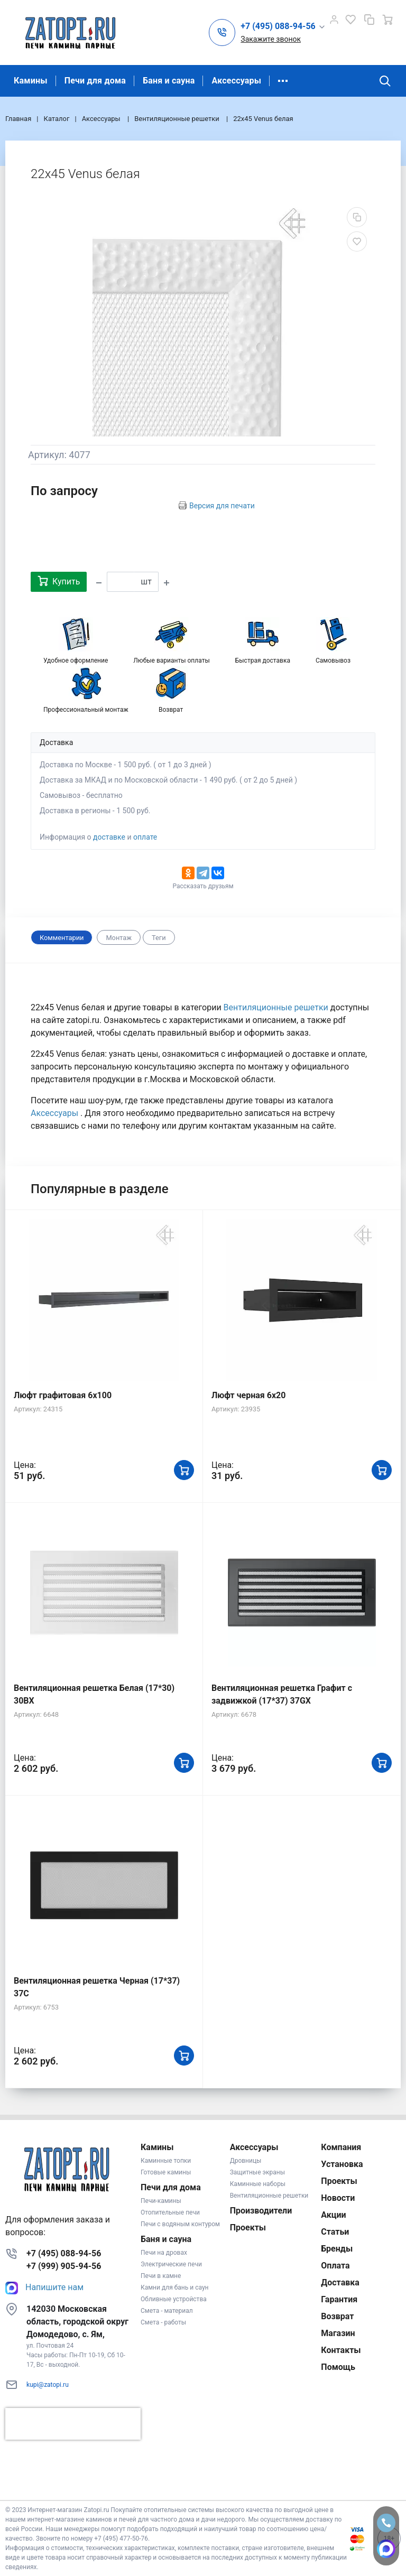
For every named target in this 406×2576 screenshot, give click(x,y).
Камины (31, 81)
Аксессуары (236, 81)
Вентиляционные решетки (277, 1007)
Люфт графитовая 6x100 (63, 1395)
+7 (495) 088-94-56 (63, 2253)
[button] (283, 26)
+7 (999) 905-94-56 (63, 2266)
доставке (109, 837)
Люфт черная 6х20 (248, 1395)
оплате (145, 837)
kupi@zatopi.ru (47, 2384)
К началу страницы (203, 2484)
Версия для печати (222, 505)
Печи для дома (95, 81)
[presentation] (73, 2424)
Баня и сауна (169, 81)
